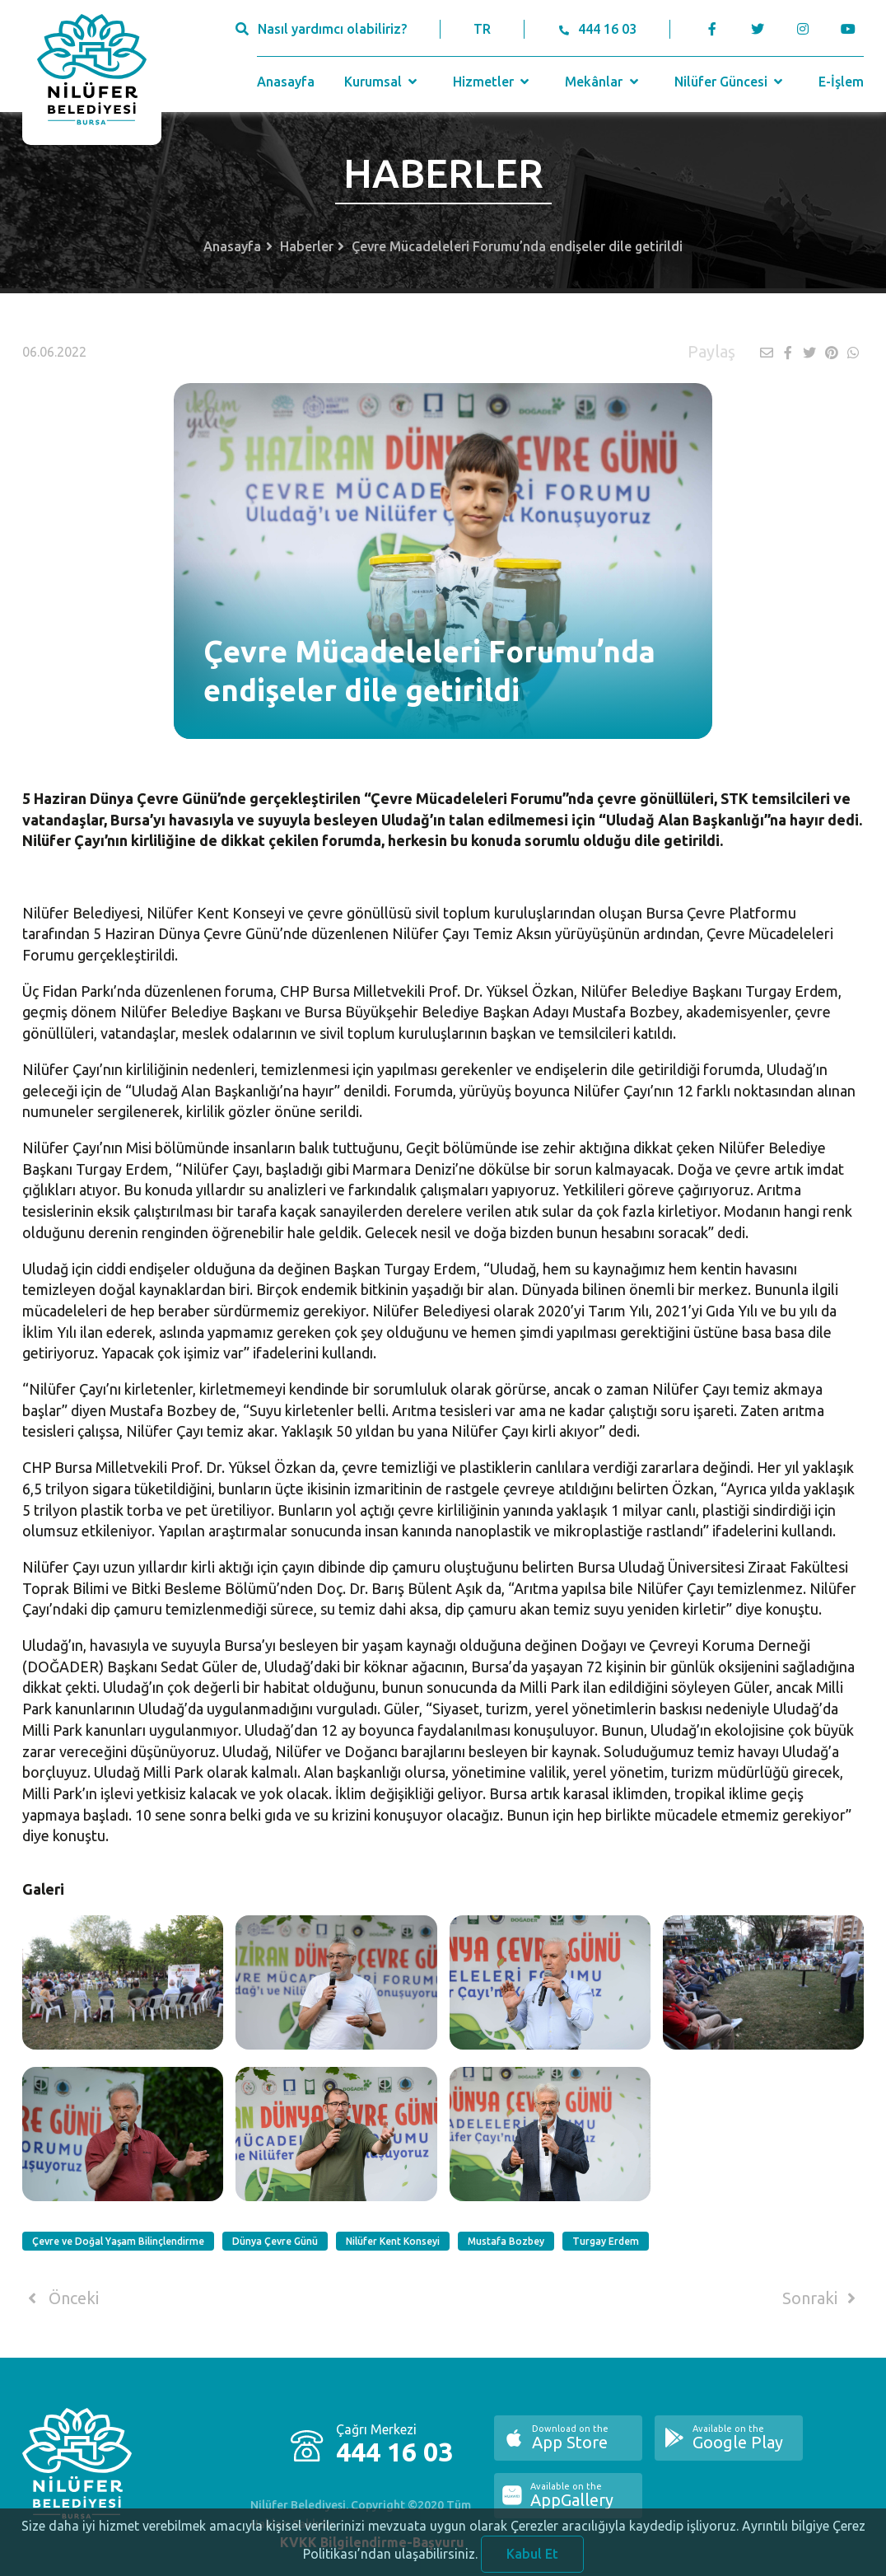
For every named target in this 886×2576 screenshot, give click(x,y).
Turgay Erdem (605, 2241)
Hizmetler (493, 81)
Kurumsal (382, 81)
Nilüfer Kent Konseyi (393, 2241)
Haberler (306, 246)
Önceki (60, 2298)
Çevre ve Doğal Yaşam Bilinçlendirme (118, 2241)
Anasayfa (286, 81)
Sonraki (821, 2298)
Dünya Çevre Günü (275, 2241)
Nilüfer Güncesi (730, 81)
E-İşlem (841, 81)
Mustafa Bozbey (506, 2241)
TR (482, 28)
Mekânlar (603, 81)
